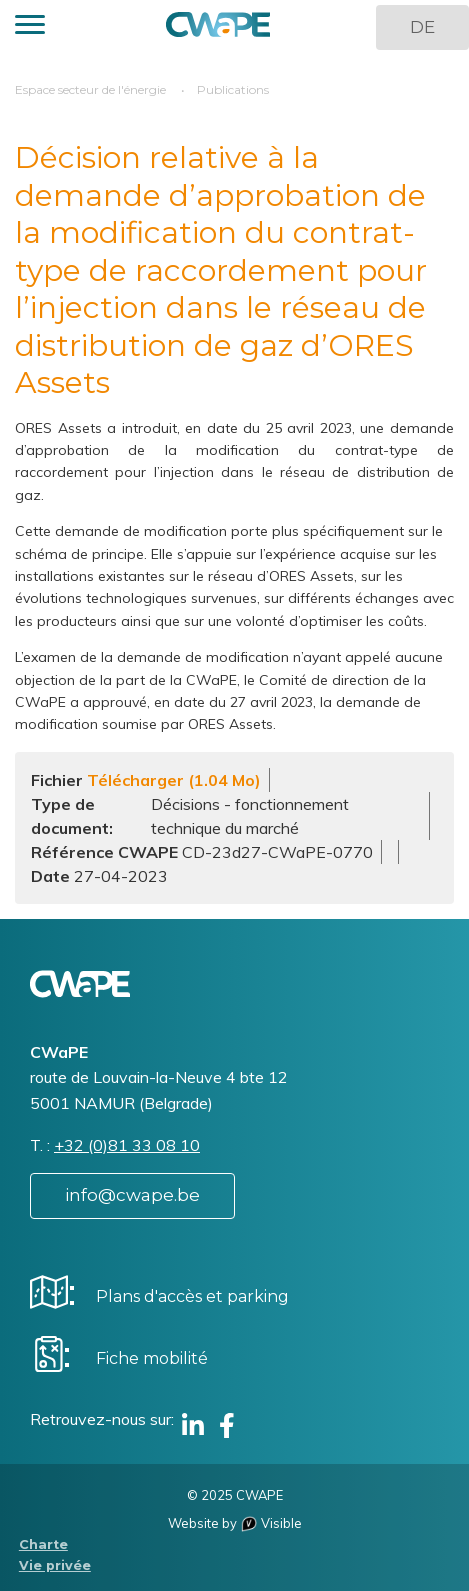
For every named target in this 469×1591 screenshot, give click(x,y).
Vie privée (55, 1565)
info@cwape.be (132, 1195)
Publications (233, 89)
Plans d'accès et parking (192, 1296)
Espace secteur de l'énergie (90, 89)
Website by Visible (235, 1523)
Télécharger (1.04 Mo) (174, 780)
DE (422, 27)
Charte (43, 1544)
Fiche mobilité (152, 1358)
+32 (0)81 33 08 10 (127, 1145)
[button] (30, 27)
